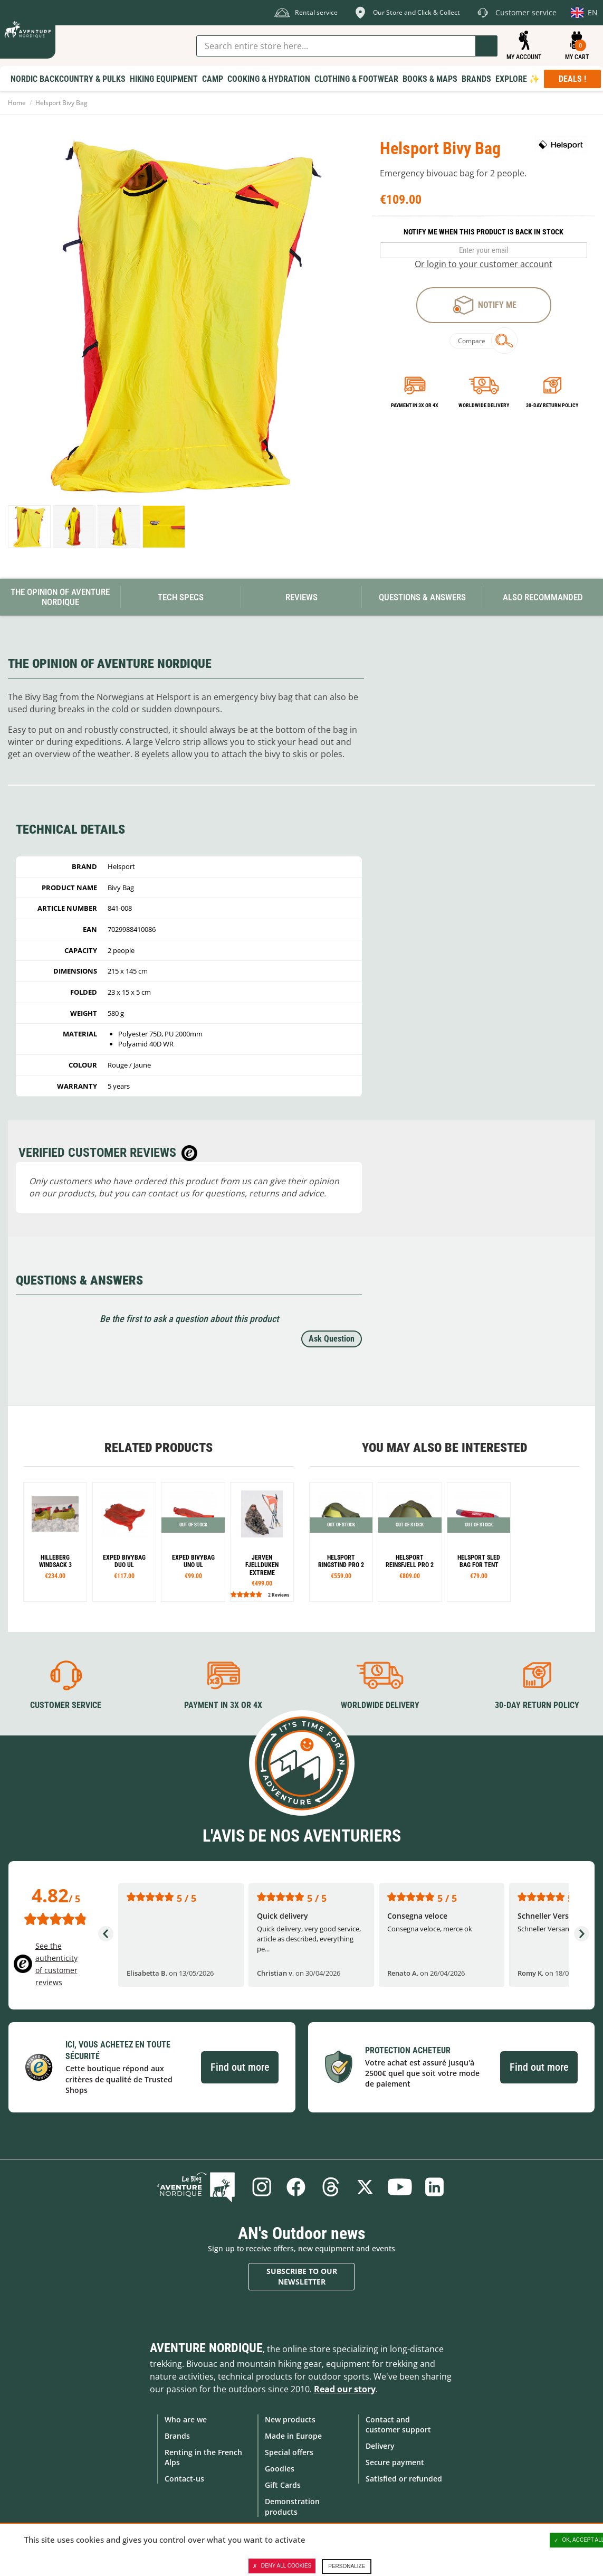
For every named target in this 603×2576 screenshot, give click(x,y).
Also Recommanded (543, 597)
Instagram (261, 2187)
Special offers (289, 2452)
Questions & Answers (422, 597)
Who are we (186, 2419)
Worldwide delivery (483, 405)
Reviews (301, 597)
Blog (197, 2187)
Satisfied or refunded (404, 2479)
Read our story (345, 2388)
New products (290, 2419)
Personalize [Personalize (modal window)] (346, 2566)
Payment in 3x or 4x (414, 405)
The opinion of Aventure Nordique (60, 597)
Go (486, 45)
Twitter (365, 2187)
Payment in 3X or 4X (223, 1705)
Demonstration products (292, 2506)
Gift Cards (283, 2485)
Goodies (279, 2469)
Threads (331, 2187)
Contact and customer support (398, 2424)
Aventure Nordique (206, 2347)
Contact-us (184, 2479)
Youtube (400, 2187)
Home (17, 102)
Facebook (296, 2187)
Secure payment (395, 2462)
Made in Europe (293, 2436)
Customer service (65, 1705)
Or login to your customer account (483, 264)
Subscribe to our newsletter (301, 2276)
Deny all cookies (282, 2566)
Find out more (239, 2067)
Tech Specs (181, 597)
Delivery (380, 2446)
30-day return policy (552, 405)
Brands (177, 2436)
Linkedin (435, 2187)
